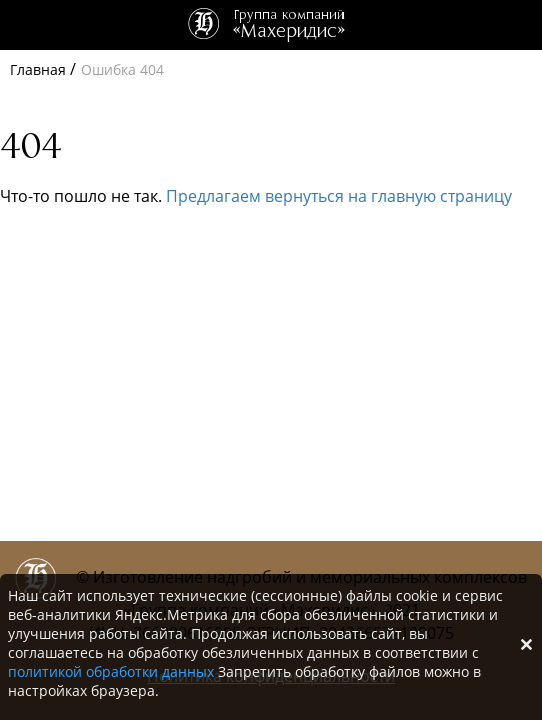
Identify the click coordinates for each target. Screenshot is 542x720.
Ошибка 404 (122, 69)
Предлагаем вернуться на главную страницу (339, 196)
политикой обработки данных (111, 671)
